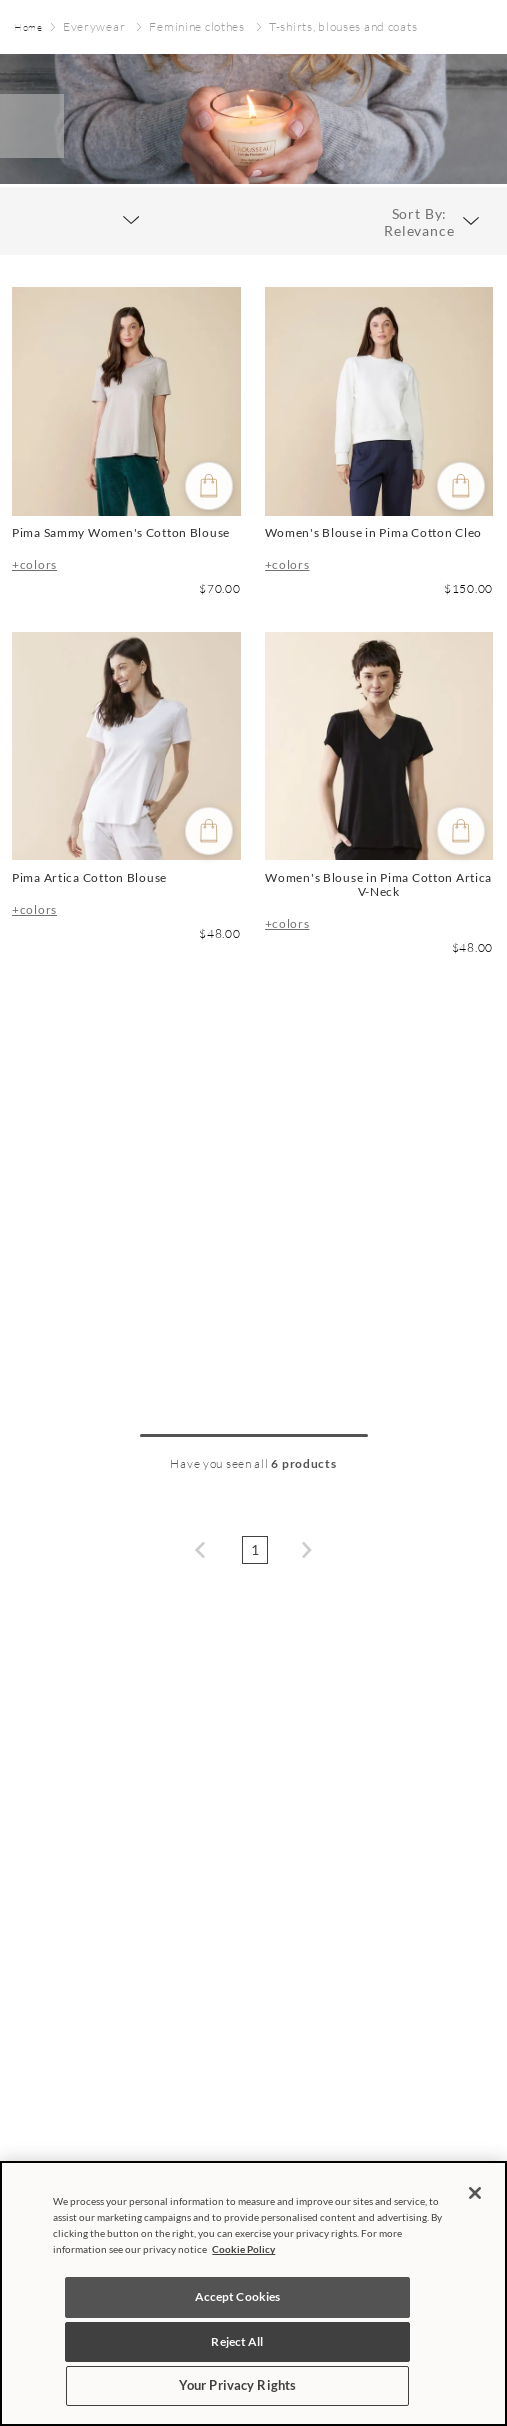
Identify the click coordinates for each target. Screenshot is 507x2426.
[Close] (475, 2193)
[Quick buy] (209, 486)
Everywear (94, 26)
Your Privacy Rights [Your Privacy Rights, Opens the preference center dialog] (237, 2385)
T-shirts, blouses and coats (343, 26)
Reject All (237, 2341)
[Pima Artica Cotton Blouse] (126, 799)
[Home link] (28, 28)
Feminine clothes (197, 26)
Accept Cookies (238, 2296)
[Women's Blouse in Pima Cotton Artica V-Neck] (379, 799)
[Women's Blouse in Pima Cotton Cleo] (379, 447)
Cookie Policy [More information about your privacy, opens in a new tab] (243, 2249)
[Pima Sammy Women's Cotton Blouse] (126, 447)
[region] (253, 2293)
